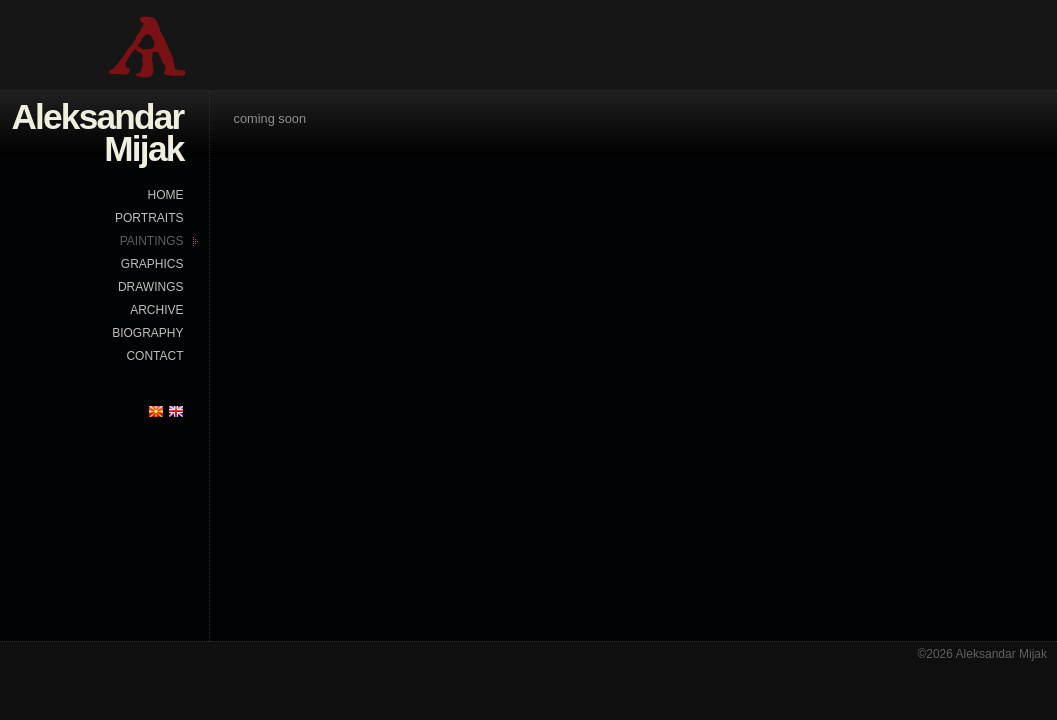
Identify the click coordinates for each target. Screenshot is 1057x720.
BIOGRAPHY (147, 333)
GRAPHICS (152, 264)
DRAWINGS (151, 287)
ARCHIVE (156, 310)
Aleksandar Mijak (97, 132)
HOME (166, 195)
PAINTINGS (152, 241)
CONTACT (154, 356)
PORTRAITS (149, 218)
